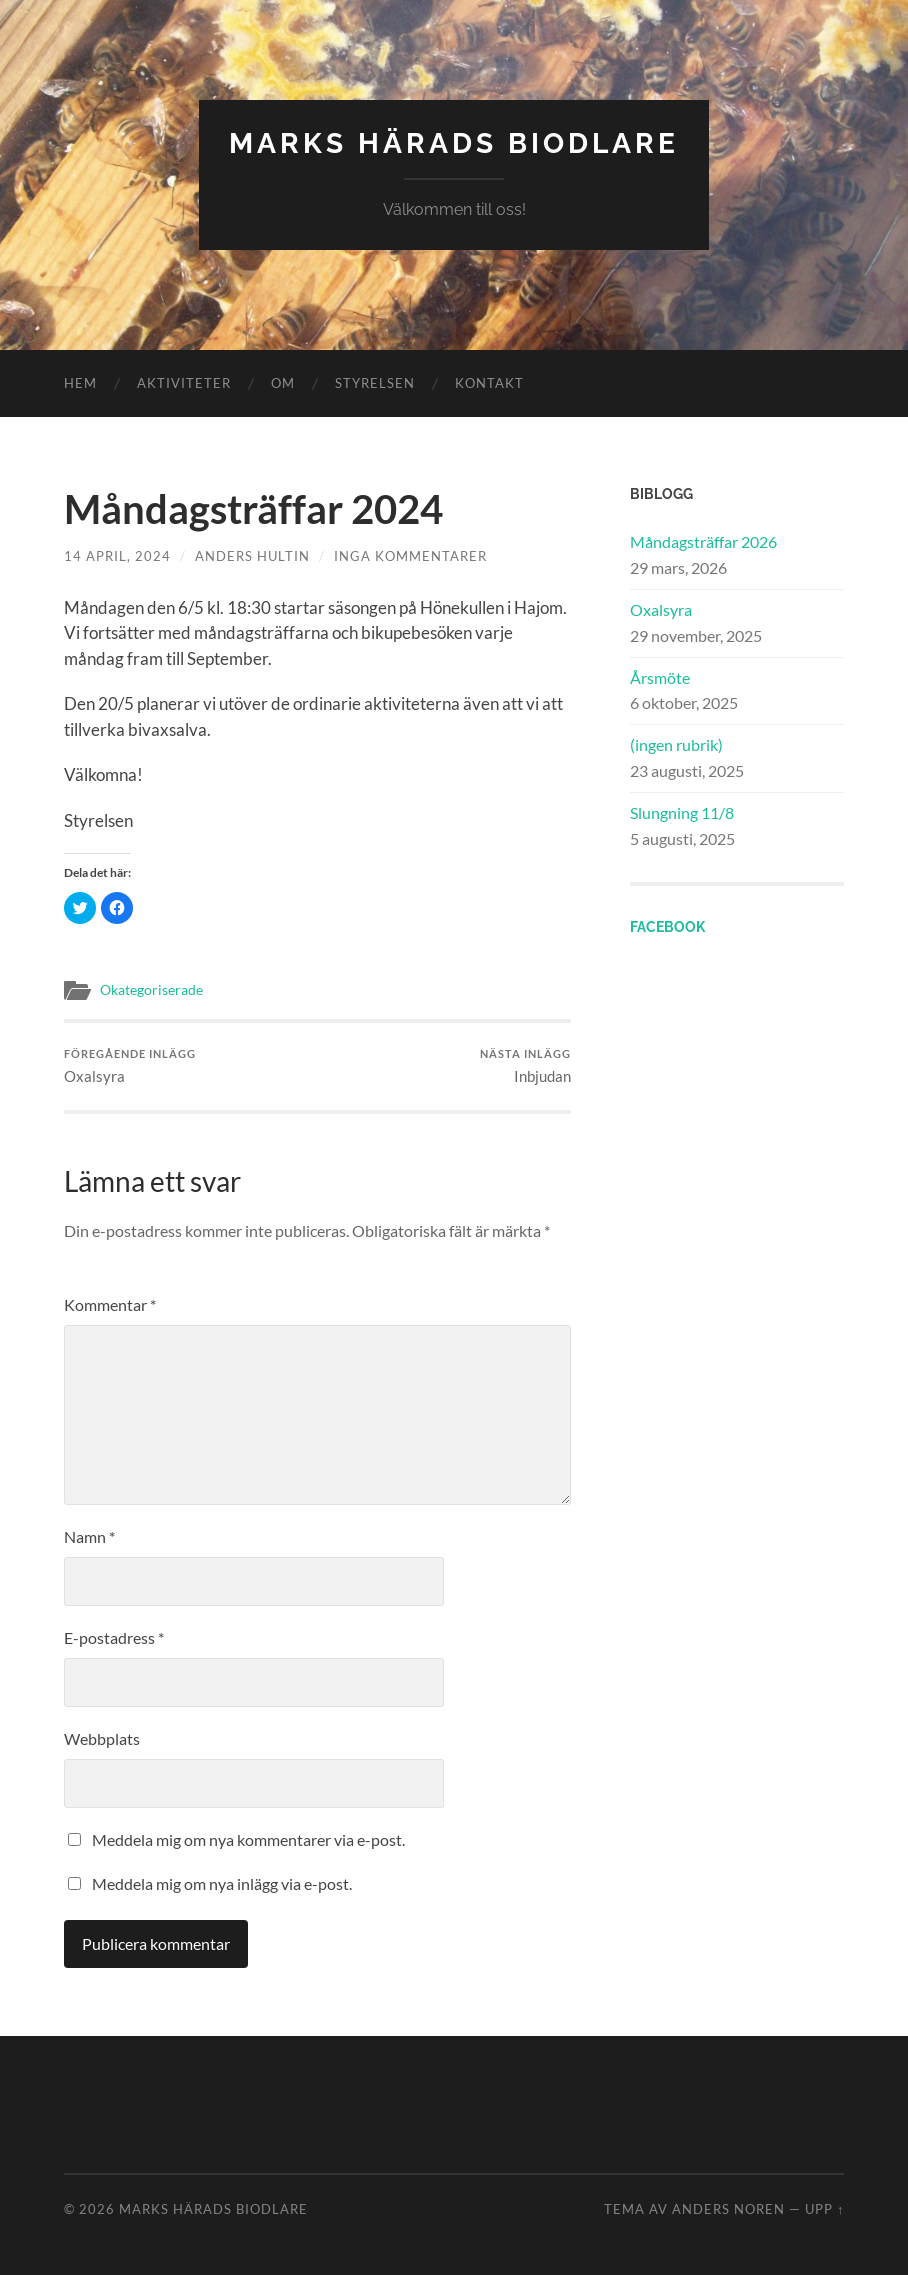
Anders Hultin (252, 556)
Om (283, 383)
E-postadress (114, 1637)
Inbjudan (525, 1066)
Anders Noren (728, 2209)
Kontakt (489, 383)
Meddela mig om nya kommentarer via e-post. (248, 1839)
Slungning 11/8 (682, 812)
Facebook (667, 926)
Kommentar (110, 1304)
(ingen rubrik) (676, 744)
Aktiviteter (184, 383)
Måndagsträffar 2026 (703, 541)
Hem (80, 383)
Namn (89, 1536)
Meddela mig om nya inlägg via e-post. (222, 1883)
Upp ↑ (824, 2209)
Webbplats (102, 1738)
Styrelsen (375, 383)
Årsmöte (660, 677)
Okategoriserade (151, 990)
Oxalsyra (130, 1066)
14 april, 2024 (117, 556)
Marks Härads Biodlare (454, 143)
